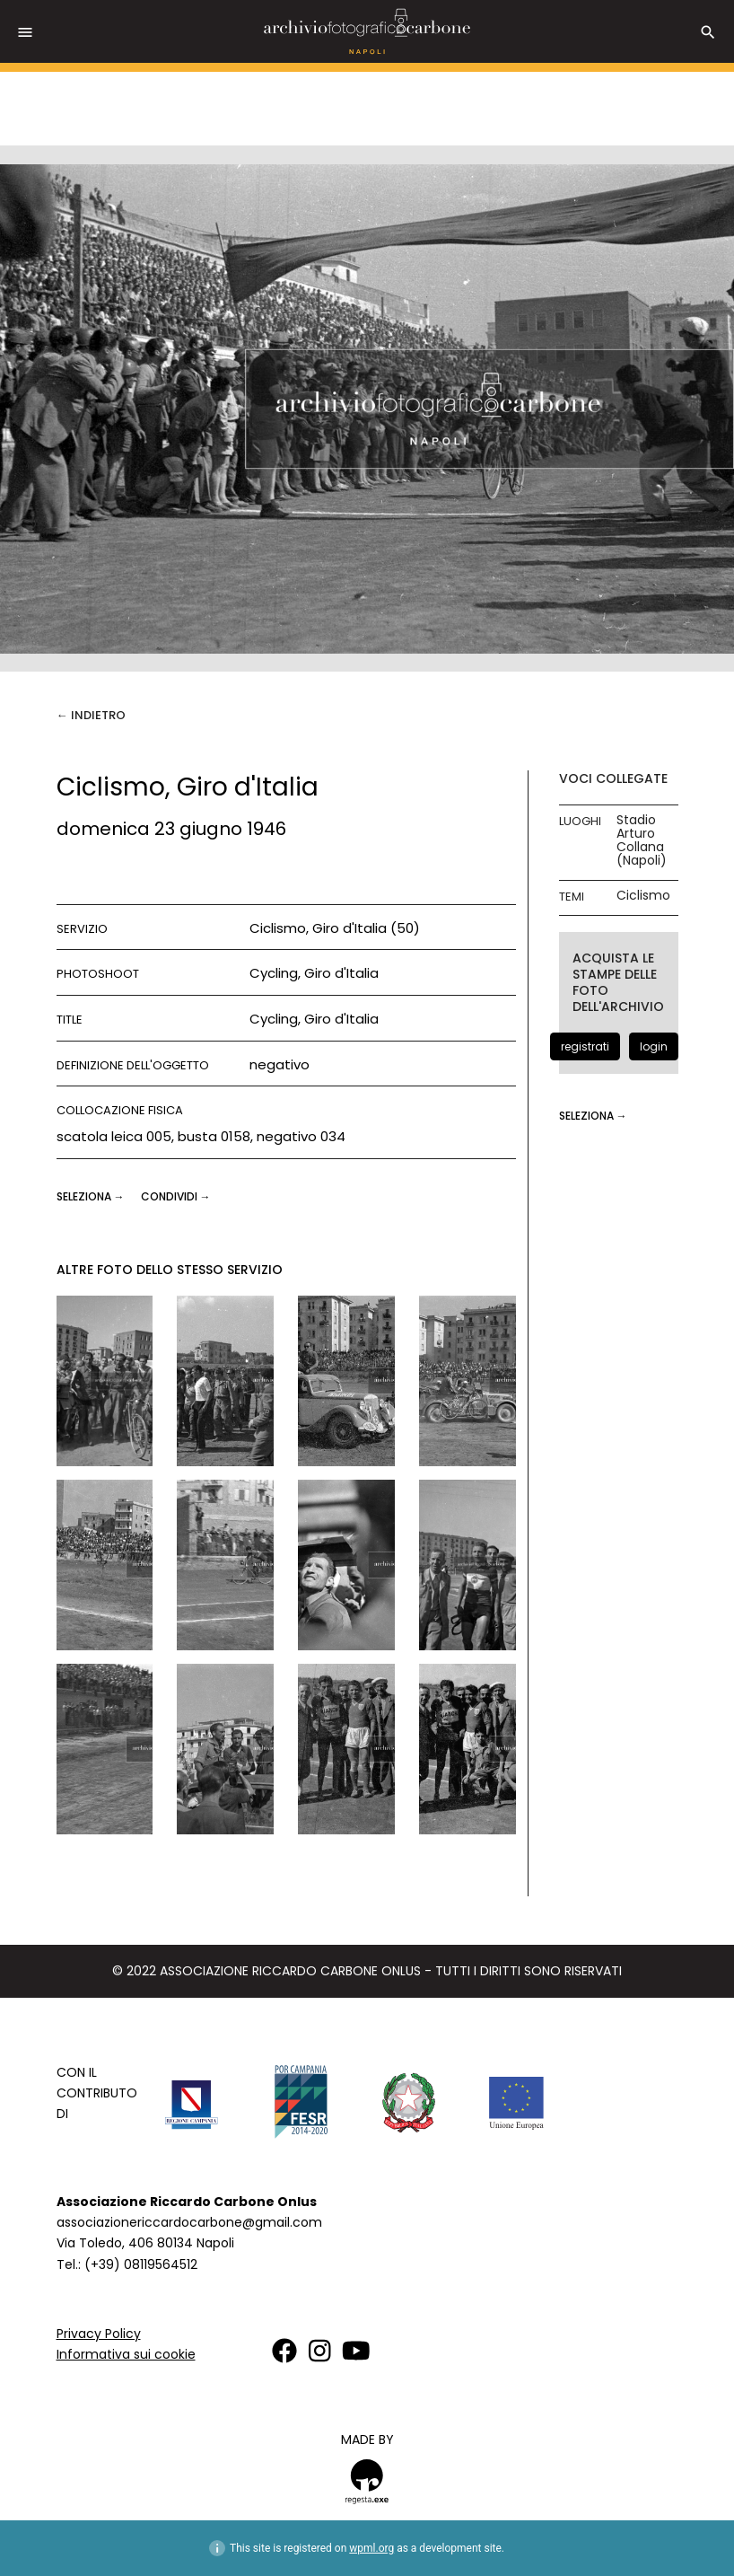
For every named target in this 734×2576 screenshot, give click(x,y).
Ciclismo (643, 895)
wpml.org (371, 2548)
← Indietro (91, 715)
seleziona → (92, 1196)
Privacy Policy (99, 2334)
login (654, 1046)
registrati (585, 1046)
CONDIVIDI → (176, 1196)
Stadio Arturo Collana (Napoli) (641, 840)
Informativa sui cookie (126, 2354)
